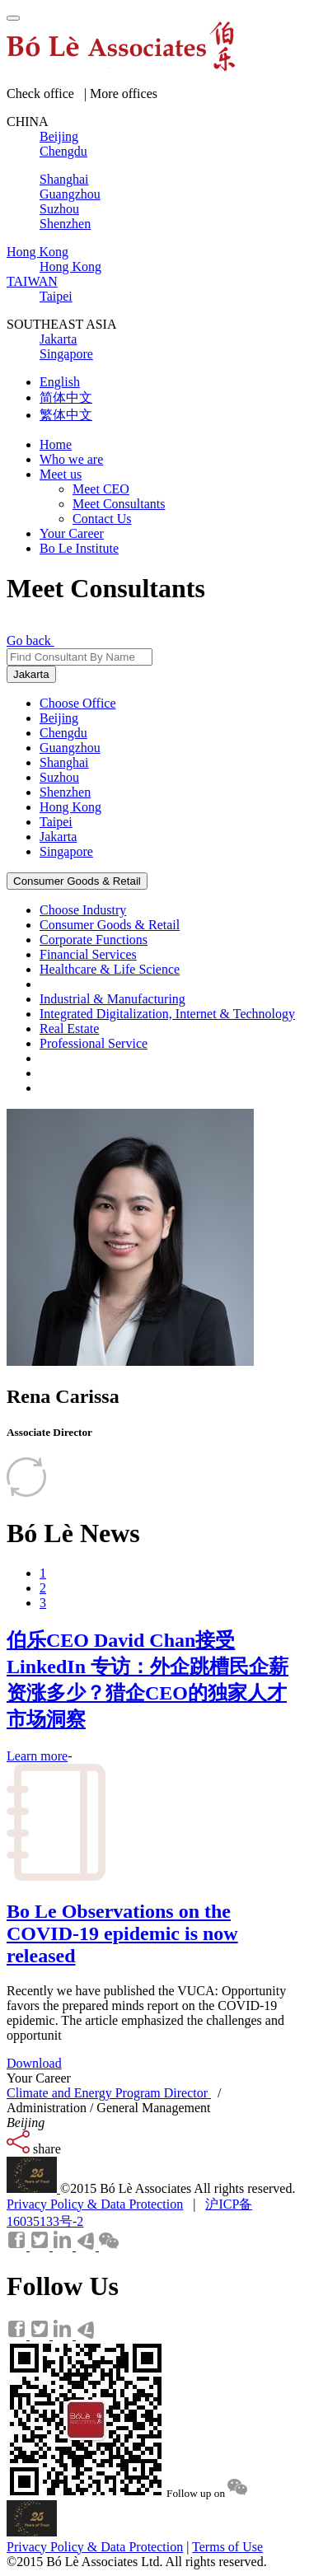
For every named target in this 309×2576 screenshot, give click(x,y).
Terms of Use (227, 2547)
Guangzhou (70, 748)
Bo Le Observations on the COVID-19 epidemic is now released (122, 1933)
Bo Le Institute (79, 548)
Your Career (72, 533)
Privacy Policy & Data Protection (95, 2204)
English (60, 382)
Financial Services (88, 954)
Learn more (37, 1756)
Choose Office (78, 703)
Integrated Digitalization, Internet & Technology (167, 1014)
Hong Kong (70, 807)
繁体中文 (66, 415)
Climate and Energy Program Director (109, 2093)
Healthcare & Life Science (110, 969)
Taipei (56, 822)
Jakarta (31, 674)
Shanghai (64, 762)
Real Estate (69, 1029)
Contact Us (102, 519)
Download (34, 2063)
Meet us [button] (61, 474)
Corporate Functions (93, 940)
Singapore (66, 851)
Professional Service (93, 1043)
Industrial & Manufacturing (112, 999)
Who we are (71, 459)
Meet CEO (101, 489)
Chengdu (63, 733)
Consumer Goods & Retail (77, 881)
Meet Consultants (119, 504)
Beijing (59, 718)
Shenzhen (65, 792)
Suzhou (59, 777)
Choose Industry (83, 910)
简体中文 (66, 397)
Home (56, 444)
